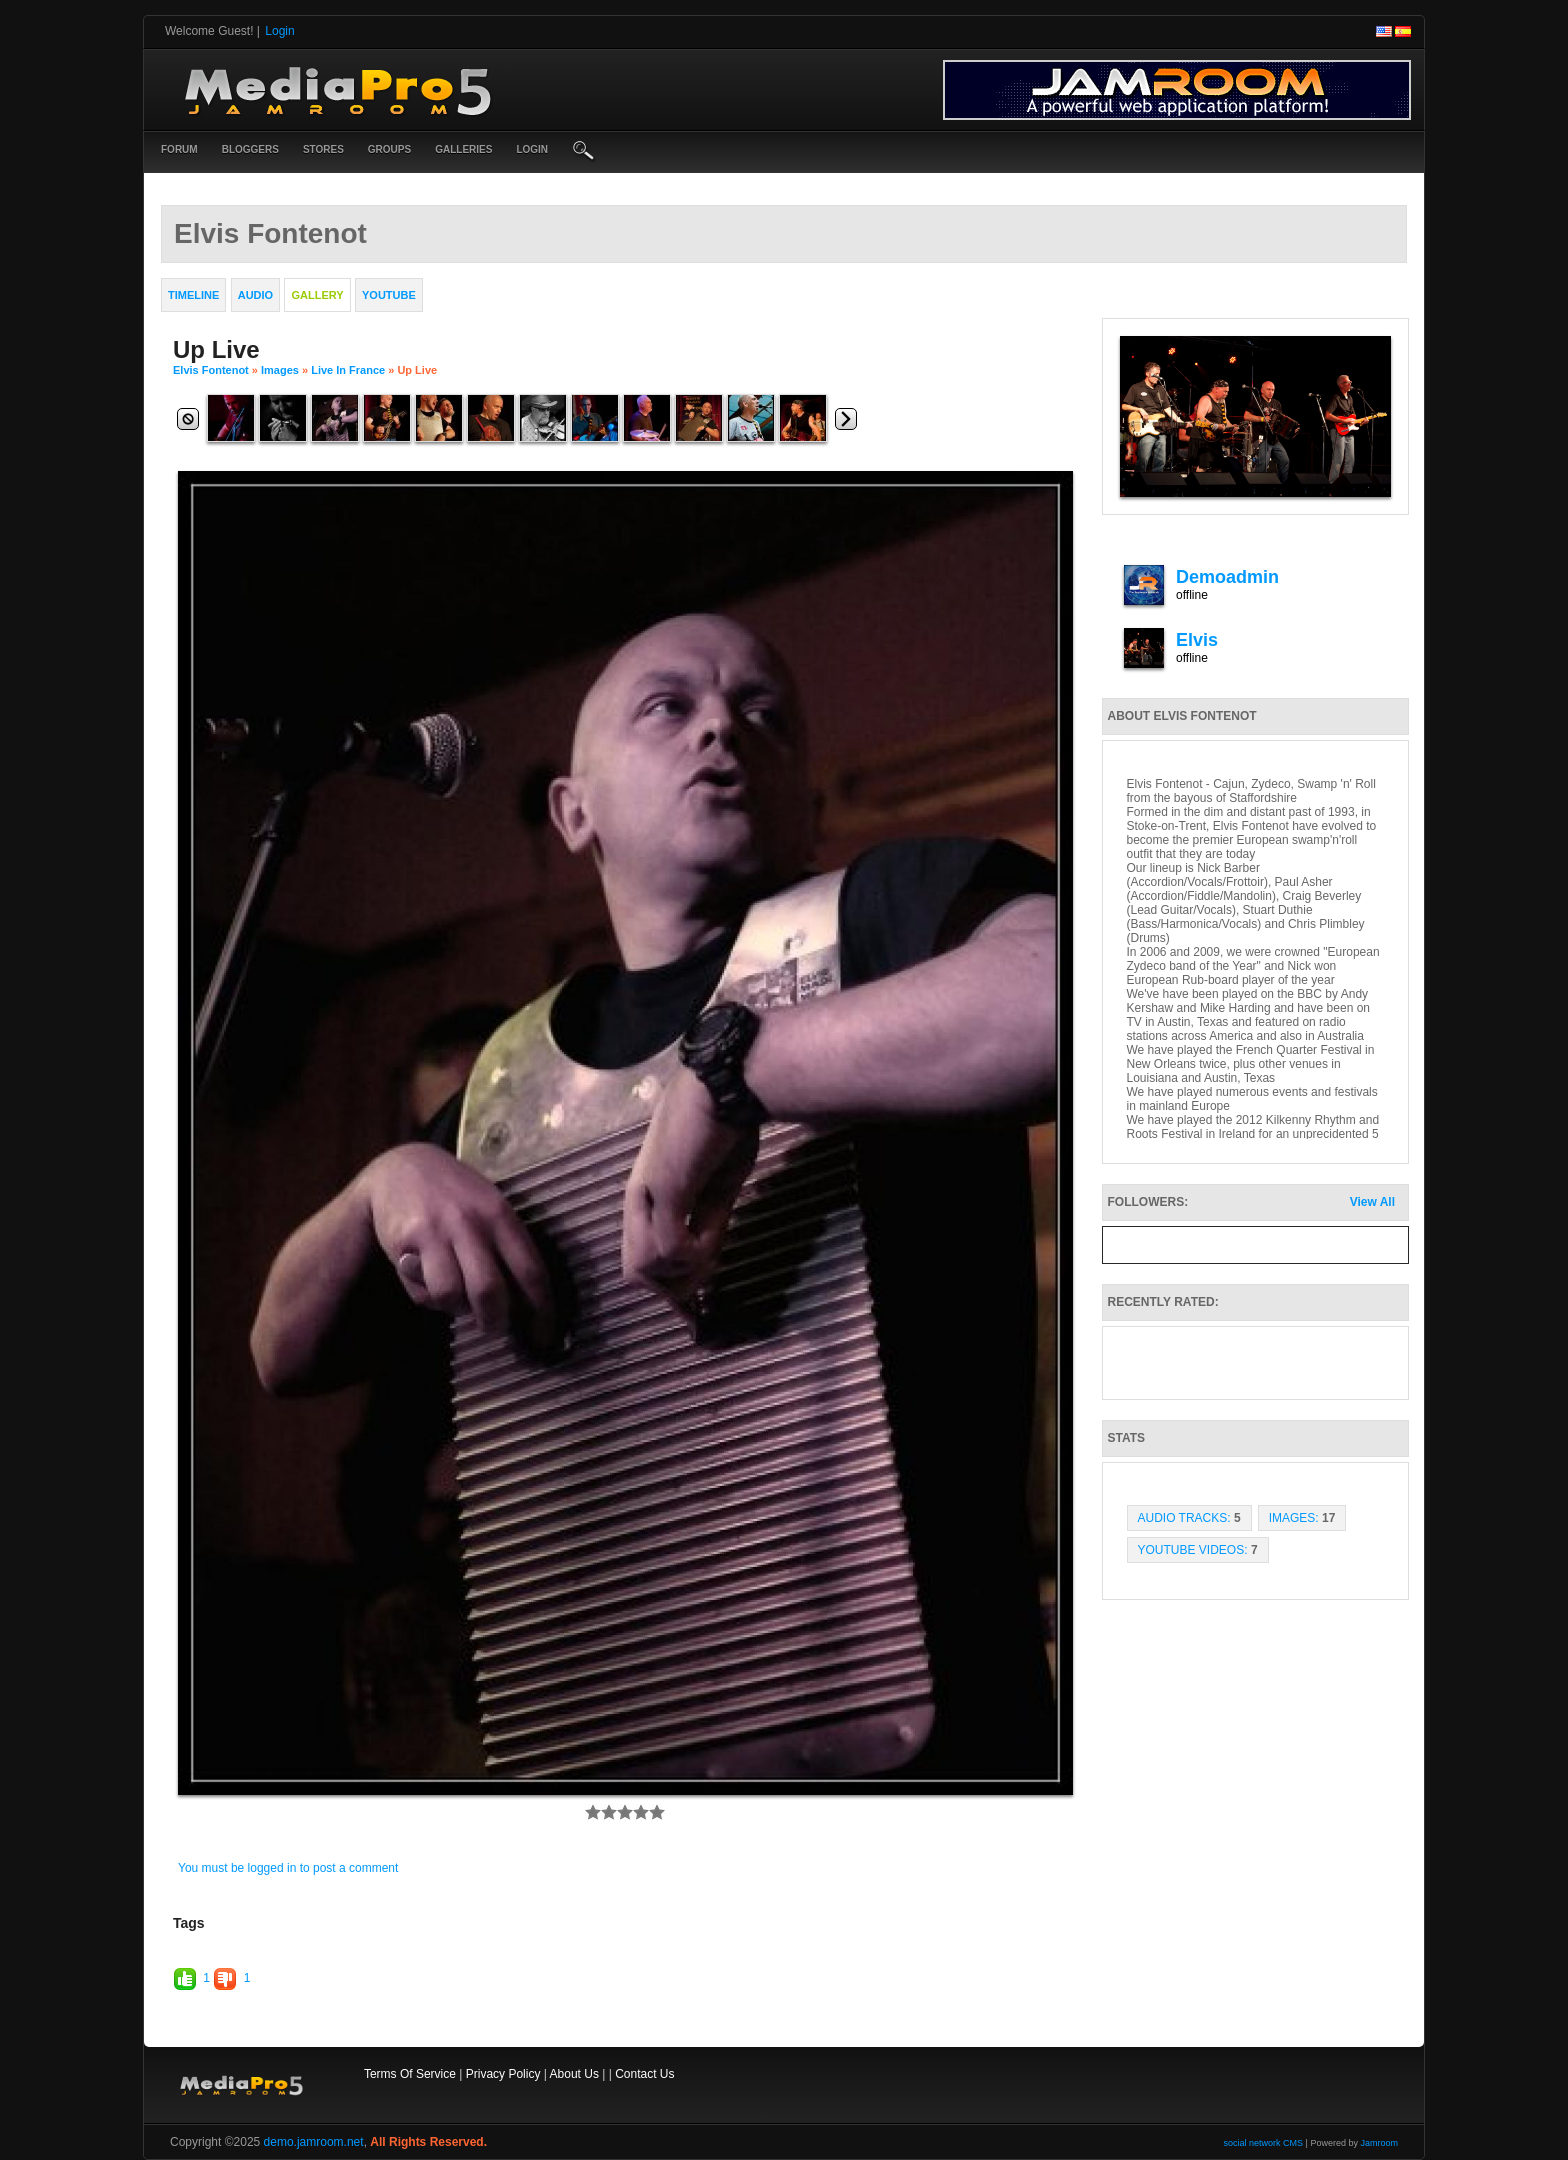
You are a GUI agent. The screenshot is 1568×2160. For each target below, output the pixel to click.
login (532, 149)
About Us (574, 2074)
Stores (323, 149)
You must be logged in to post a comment (288, 1868)
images (280, 370)
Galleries (463, 149)
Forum (179, 149)
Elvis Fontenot (211, 370)
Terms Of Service (410, 2074)
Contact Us (644, 2074)
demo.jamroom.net (314, 2142)
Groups (389, 149)
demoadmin (1227, 577)
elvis (1197, 640)
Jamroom (1379, 2143)
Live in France (348, 370)
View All (1372, 1202)
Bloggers (250, 149)
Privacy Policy (503, 2074)
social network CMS (1264, 2143)
